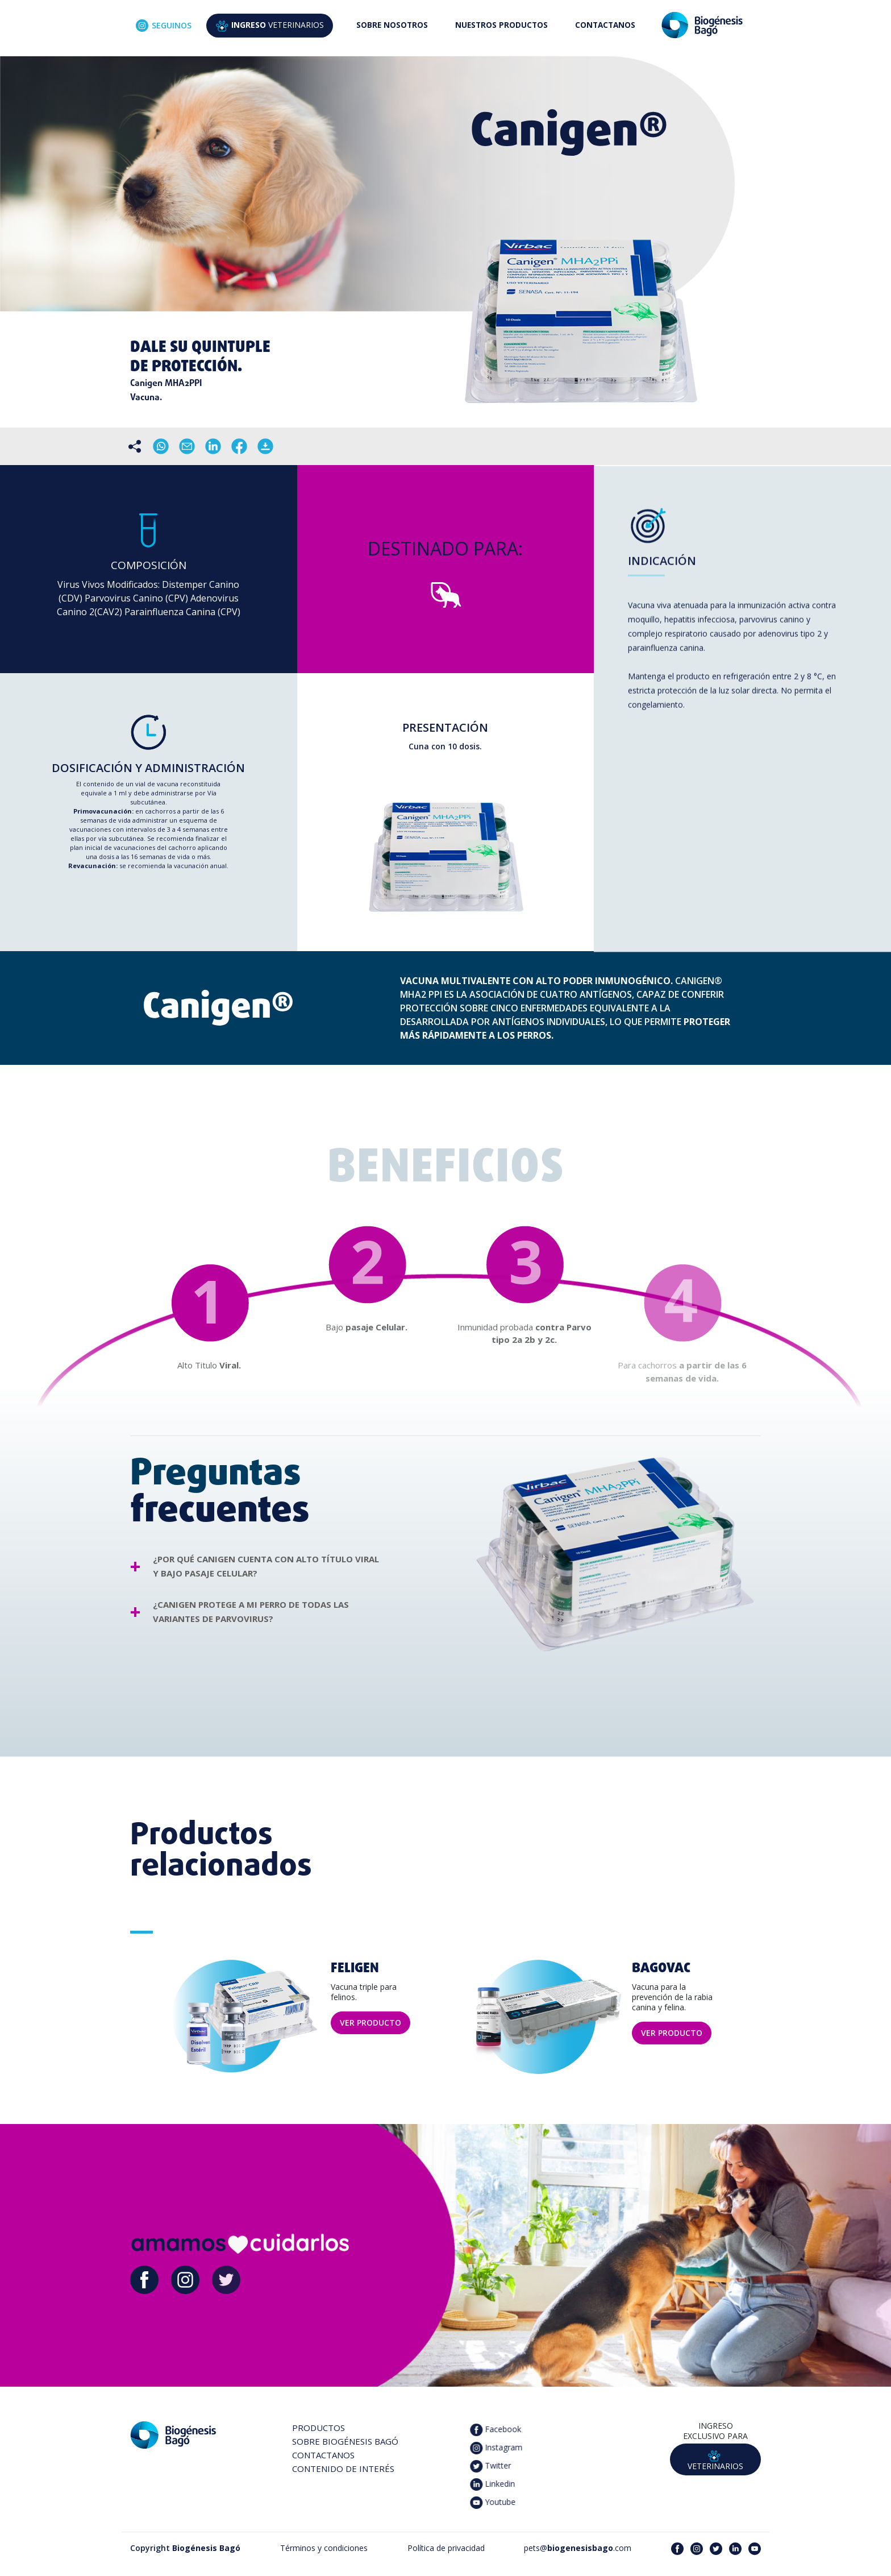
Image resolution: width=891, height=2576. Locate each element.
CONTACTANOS (605, 24)
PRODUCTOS (318, 2427)
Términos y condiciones (324, 2547)
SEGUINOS (163, 25)
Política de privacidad (446, 2547)
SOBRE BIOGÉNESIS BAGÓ (345, 2441)
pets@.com (577, 2547)
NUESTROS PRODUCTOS (501, 24)
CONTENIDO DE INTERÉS (343, 2468)
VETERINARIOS (269, 25)
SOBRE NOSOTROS (392, 24)
